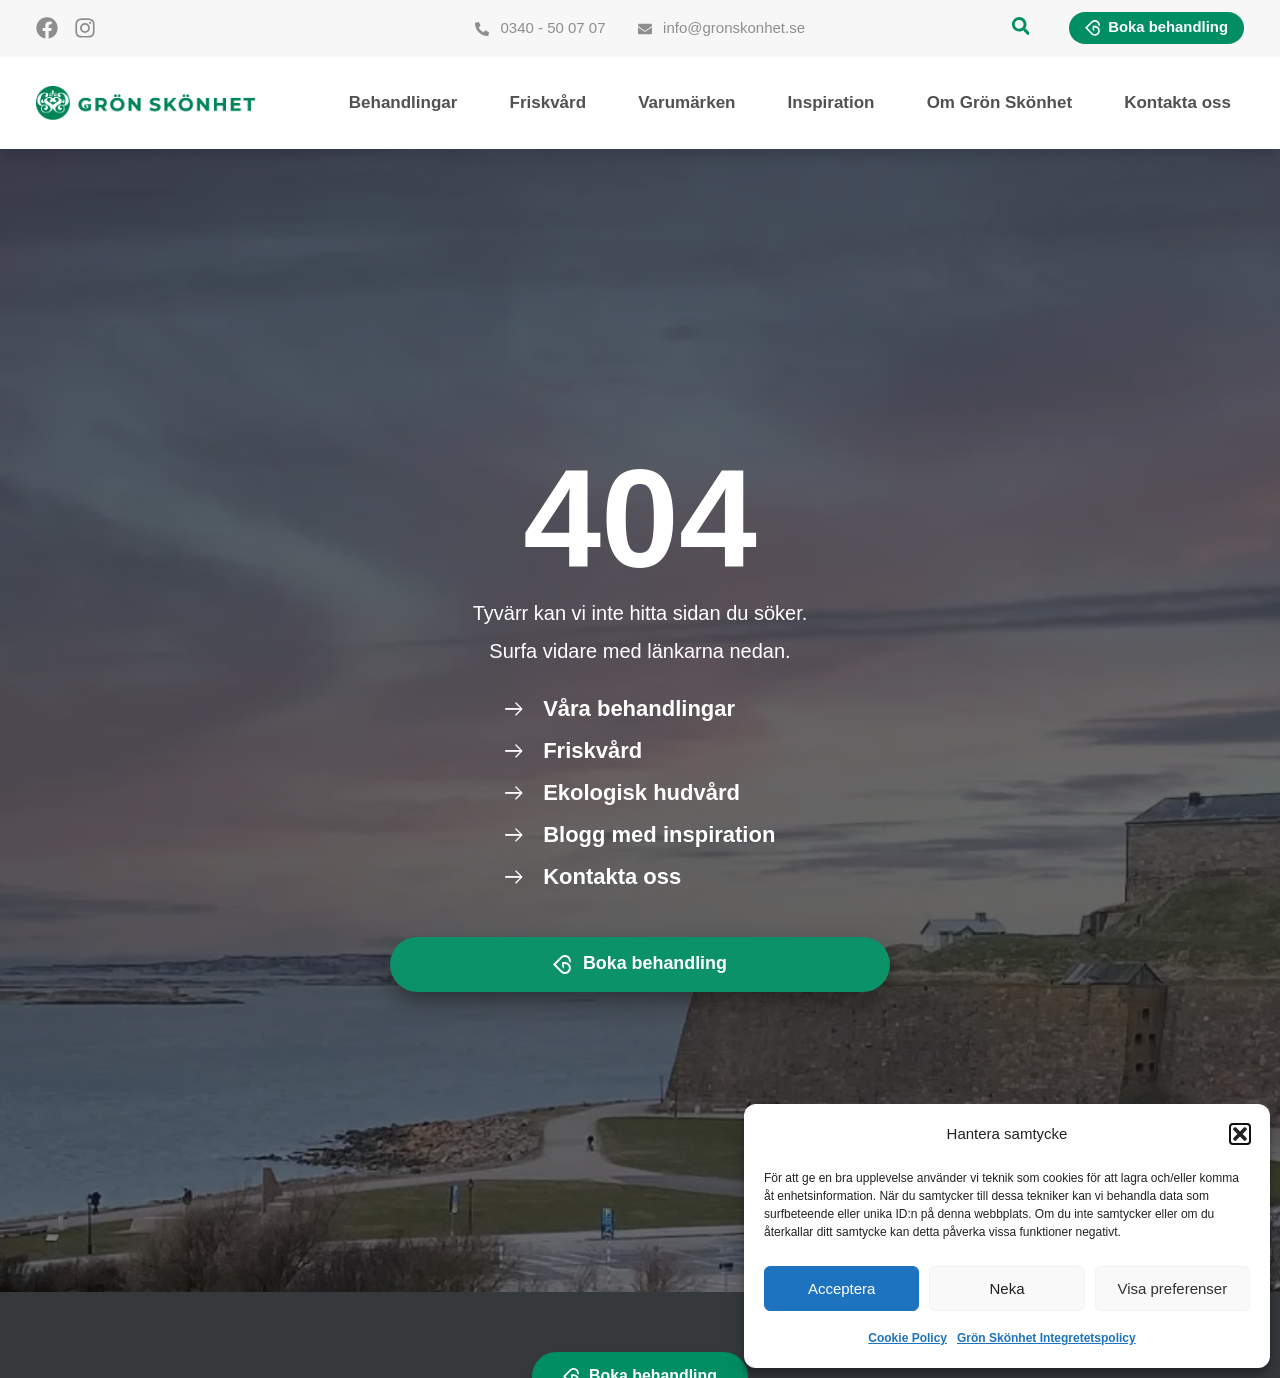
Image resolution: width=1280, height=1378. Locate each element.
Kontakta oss (1177, 102)
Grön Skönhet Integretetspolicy (1046, 1338)
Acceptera (842, 1288)
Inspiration (831, 102)
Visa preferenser (1172, 1288)
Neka (1006, 1288)
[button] (1240, 1134)
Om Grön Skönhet (999, 102)
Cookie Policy (907, 1338)
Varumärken (686, 102)
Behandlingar (403, 102)
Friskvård (548, 102)
